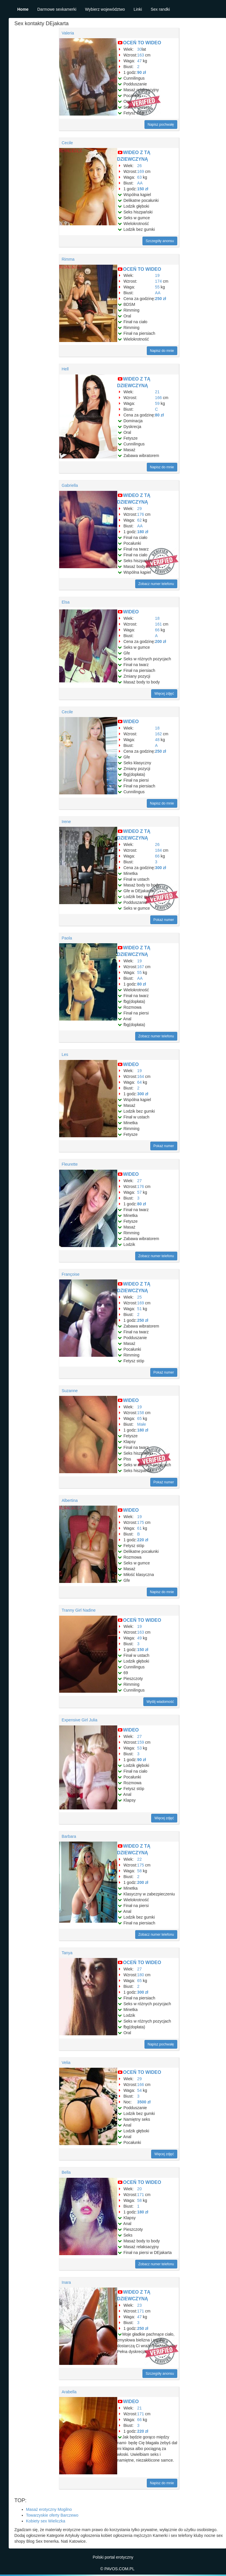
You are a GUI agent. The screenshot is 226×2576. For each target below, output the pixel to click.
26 (139, 165)
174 (158, 281)
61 (139, 1528)
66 (157, 630)
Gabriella (70, 485)
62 (139, 520)
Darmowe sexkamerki (56, 9)
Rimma (68, 259)
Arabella (69, 2391)
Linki (138, 9)
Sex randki (160, 9)
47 (139, 60)
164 (140, 1076)
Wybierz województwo (105, 9)
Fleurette (70, 1164)
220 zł (142, 1539)
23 (139, 2305)
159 (140, 1742)
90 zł (141, 72)
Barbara (69, 1836)
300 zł (160, 867)
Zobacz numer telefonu (156, 584)
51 (139, 1308)
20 (139, 2188)
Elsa (66, 602)
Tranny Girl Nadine (79, 1610)
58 (139, 1871)
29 (139, 508)
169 (140, 171)
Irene (66, 821)
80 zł (159, 415)
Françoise (70, 1274)
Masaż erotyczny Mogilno (49, 2509)
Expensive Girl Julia (79, 1720)
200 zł (160, 641)
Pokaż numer (163, 920)
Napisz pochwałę (161, 125)
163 (140, 55)
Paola (67, 938)
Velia (66, 2062)
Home (23, 9)
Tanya (67, 1952)
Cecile (67, 142)
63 (139, 177)
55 (157, 287)
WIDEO (131, 611)
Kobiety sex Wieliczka (45, 2521)
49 (139, 1638)
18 (157, 618)
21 (157, 392)
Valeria (68, 33)
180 (140, 1974)
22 (139, 1859)
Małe (141, 1424)
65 (139, 1418)
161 (158, 624)
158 (140, 1412)
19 (157, 275)
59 (157, 403)
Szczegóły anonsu (160, 241)
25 (139, 1297)
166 (158, 397)
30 (139, 49)
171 (140, 2194)
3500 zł (144, 2102)
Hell (65, 369)
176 (140, 514)
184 (158, 850)
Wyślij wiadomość (160, 1702)
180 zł (142, 531)
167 (140, 966)
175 (140, 1522)
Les (65, 1054)
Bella (66, 2172)
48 (157, 739)
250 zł (160, 298)
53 (139, 1748)
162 (158, 734)
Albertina (70, 1500)
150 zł (142, 189)
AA (140, 183)
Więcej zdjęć (164, 694)
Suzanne (70, 1390)
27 (139, 1180)
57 (139, 1192)
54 (139, 2090)
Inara (66, 2282)
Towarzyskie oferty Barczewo (52, 2515)
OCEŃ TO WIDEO (142, 42)
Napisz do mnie (162, 351)
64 (139, 1082)
